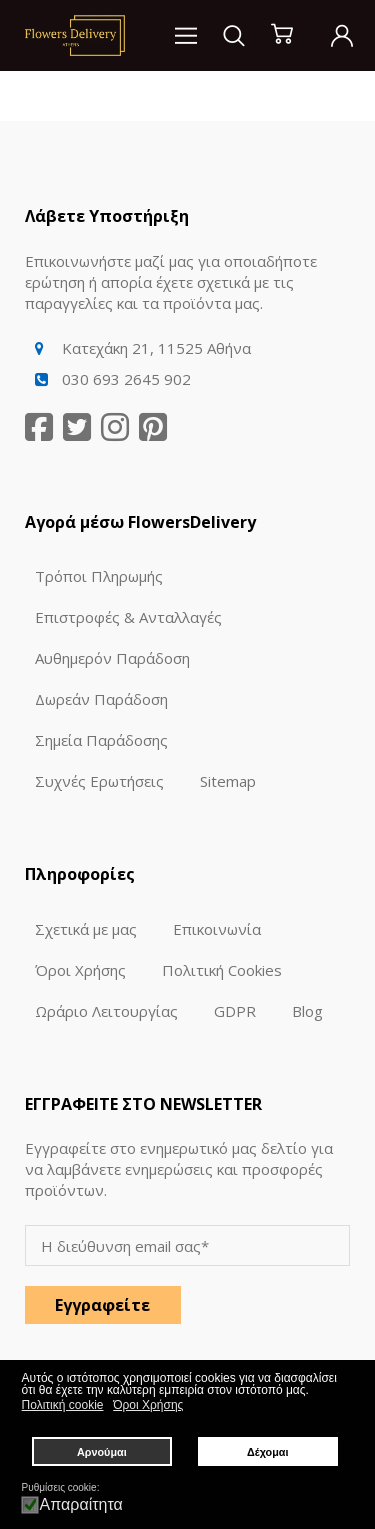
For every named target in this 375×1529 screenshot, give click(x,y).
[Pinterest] (153, 427)
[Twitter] (77, 427)
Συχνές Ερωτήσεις (99, 781)
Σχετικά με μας (86, 929)
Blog (307, 1011)
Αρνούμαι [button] (102, 1452)
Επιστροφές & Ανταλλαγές (128, 617)
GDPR (235, 1011)
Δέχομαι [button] (267, 1452)
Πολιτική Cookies (222, 970)
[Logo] (75, 34)
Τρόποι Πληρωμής (99, 576)
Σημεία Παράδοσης (101, 740)
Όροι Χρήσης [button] (148, 1405)
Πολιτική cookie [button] (63, 1405)
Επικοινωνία (217, 929)
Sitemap (228, 781)
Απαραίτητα (81, 1505)
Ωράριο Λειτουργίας (106, 1011)
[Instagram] (115, 427)
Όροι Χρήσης (80, 970)
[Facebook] (39, 427)
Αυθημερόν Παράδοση (112, 658)
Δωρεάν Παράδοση (101, 699)
